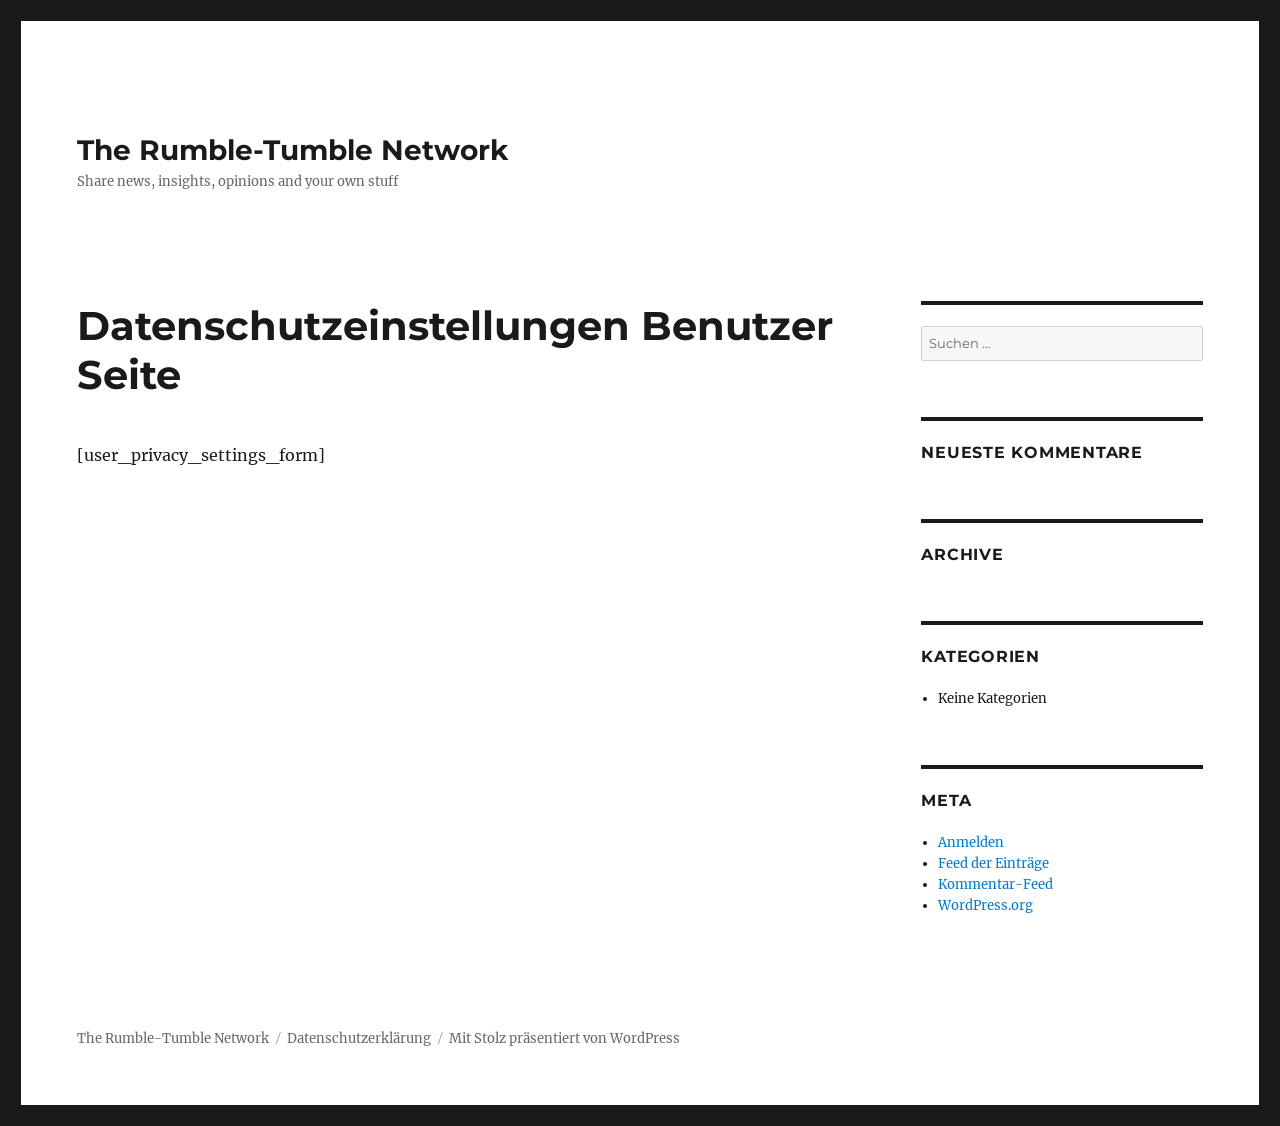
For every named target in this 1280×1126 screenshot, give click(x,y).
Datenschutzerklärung (359, 1038)
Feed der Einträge (993, 863)
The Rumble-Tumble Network (292, 150)
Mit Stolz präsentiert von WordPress (564, 1038)
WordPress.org (985, 905)
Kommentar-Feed (995, 884)
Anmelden (971, 842)
